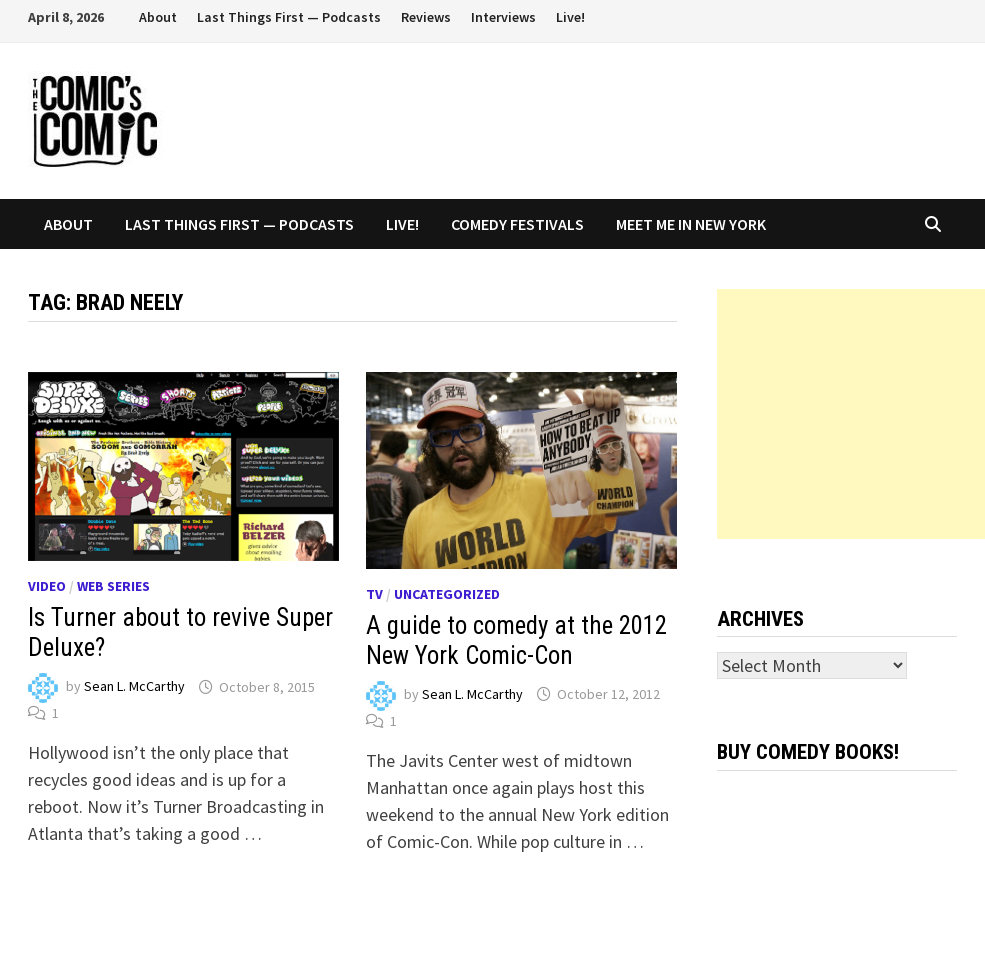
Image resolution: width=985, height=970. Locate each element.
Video (47, 586)
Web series (113, 586)
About (158, 17)
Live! (570, 17)
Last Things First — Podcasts (289, 17)
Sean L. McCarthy (134, 687)
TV (374, 594)
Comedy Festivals (517, 224)
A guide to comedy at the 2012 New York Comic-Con (516, 640)
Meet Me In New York (691, 224)
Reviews (426, 17)
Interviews (503, 17)
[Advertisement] (851, 414)
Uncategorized (447, 594)
